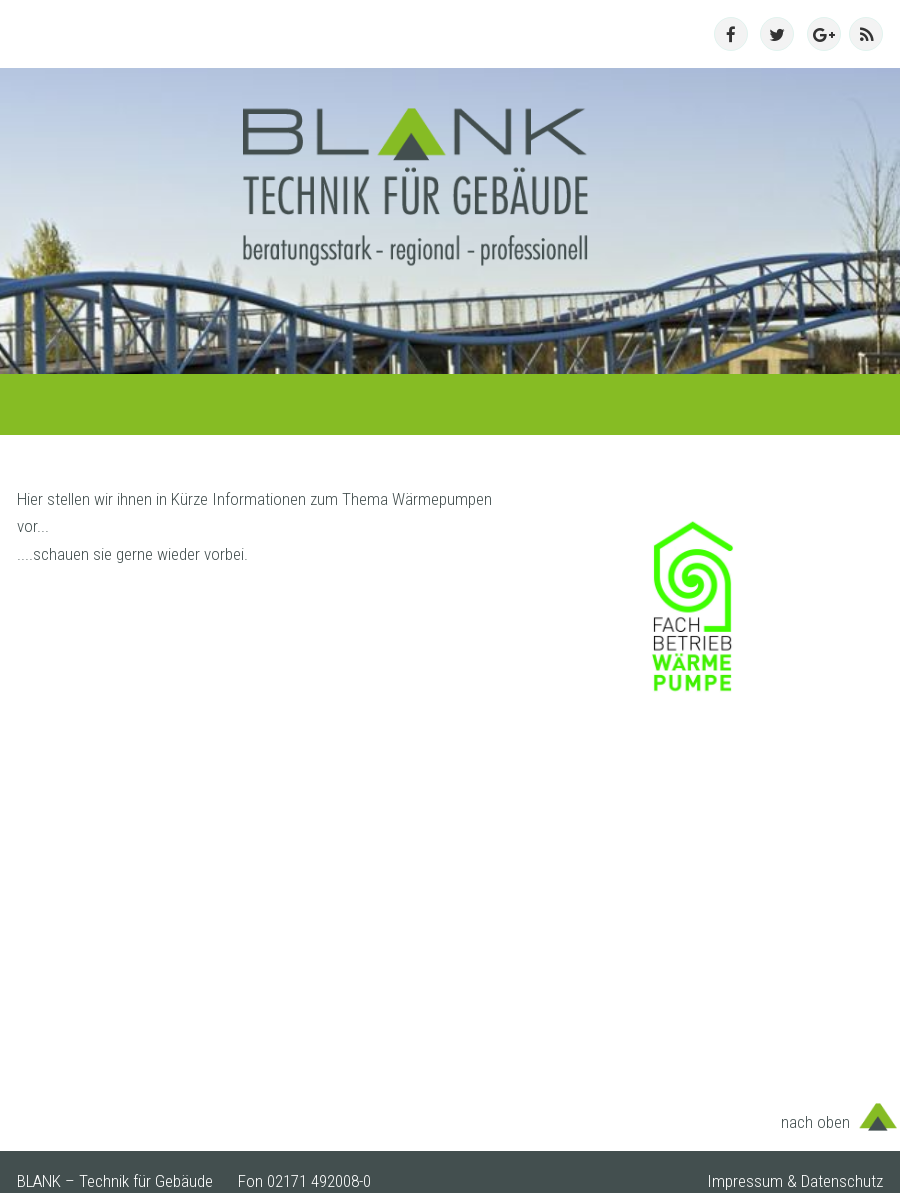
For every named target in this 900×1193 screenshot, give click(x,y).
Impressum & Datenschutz (795, 1181)
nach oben (815, 1122)
